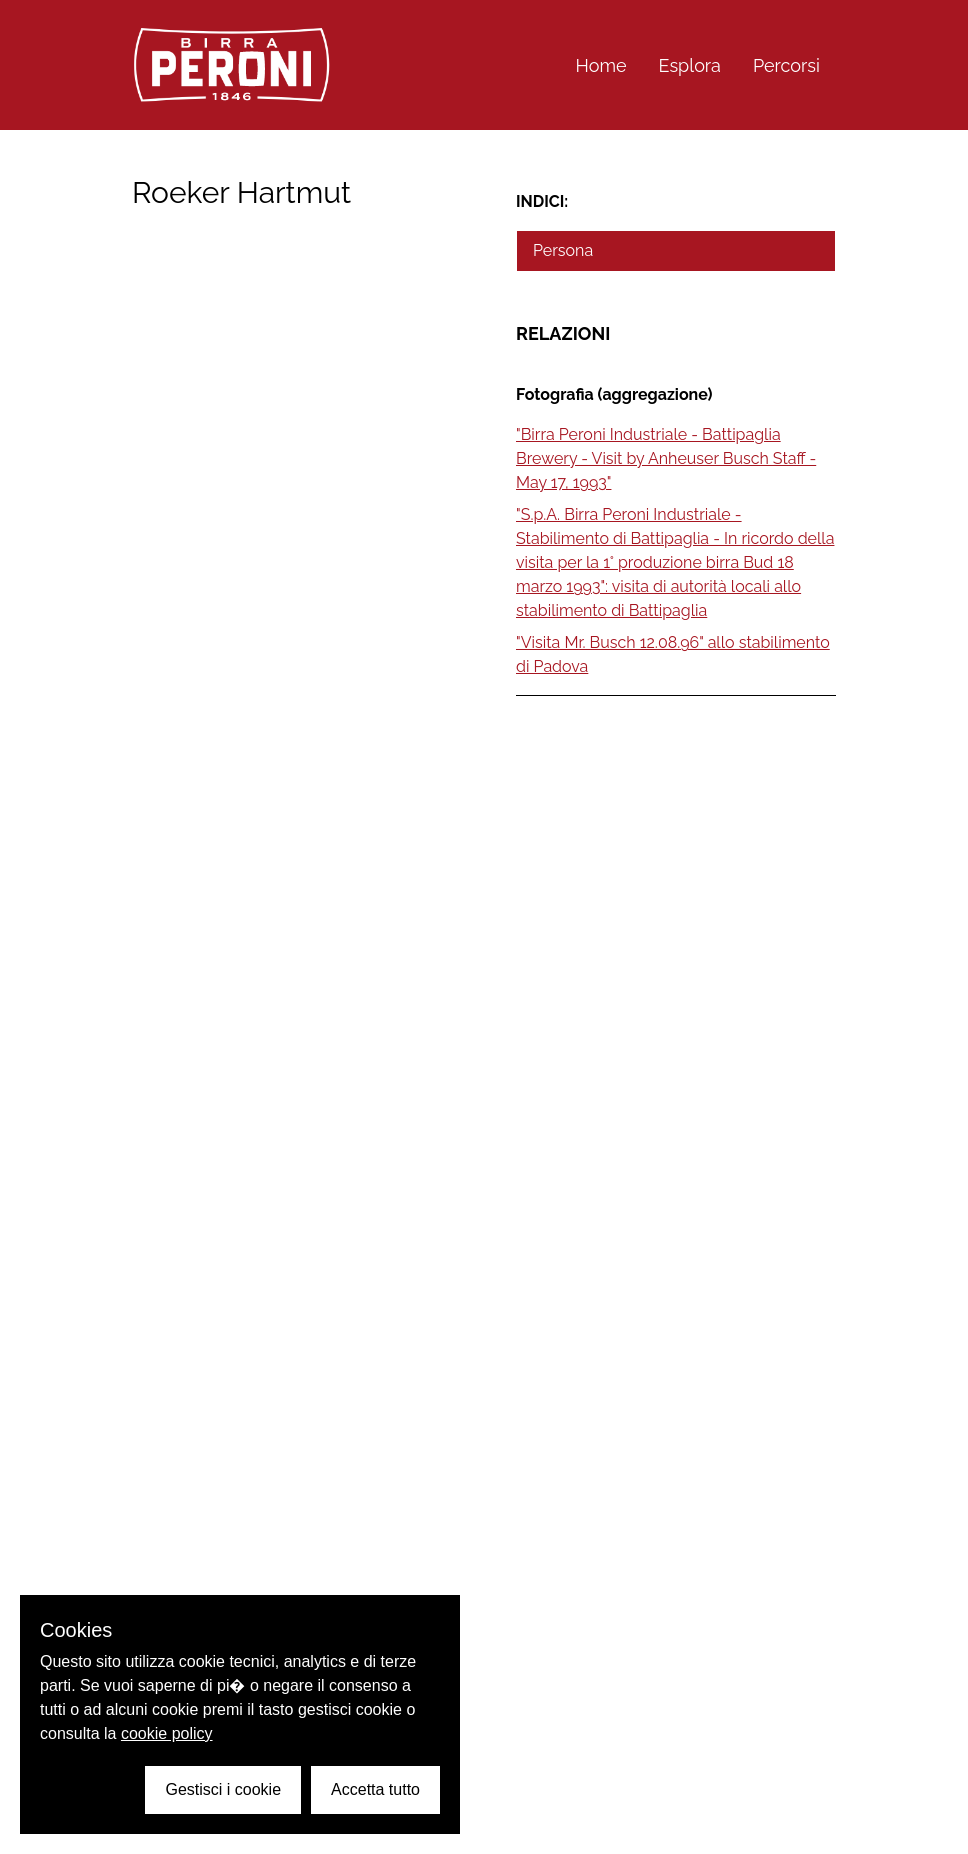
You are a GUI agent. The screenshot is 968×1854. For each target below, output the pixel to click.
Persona (563, 250)
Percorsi (786, 65)
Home (601, 65)
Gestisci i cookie (223, 1789)
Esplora (690, 65)
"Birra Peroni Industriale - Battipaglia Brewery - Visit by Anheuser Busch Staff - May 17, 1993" (666, 458)
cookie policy (167, 1733)
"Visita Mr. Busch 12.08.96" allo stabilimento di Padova (673, 654)
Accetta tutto (375, 1789)
